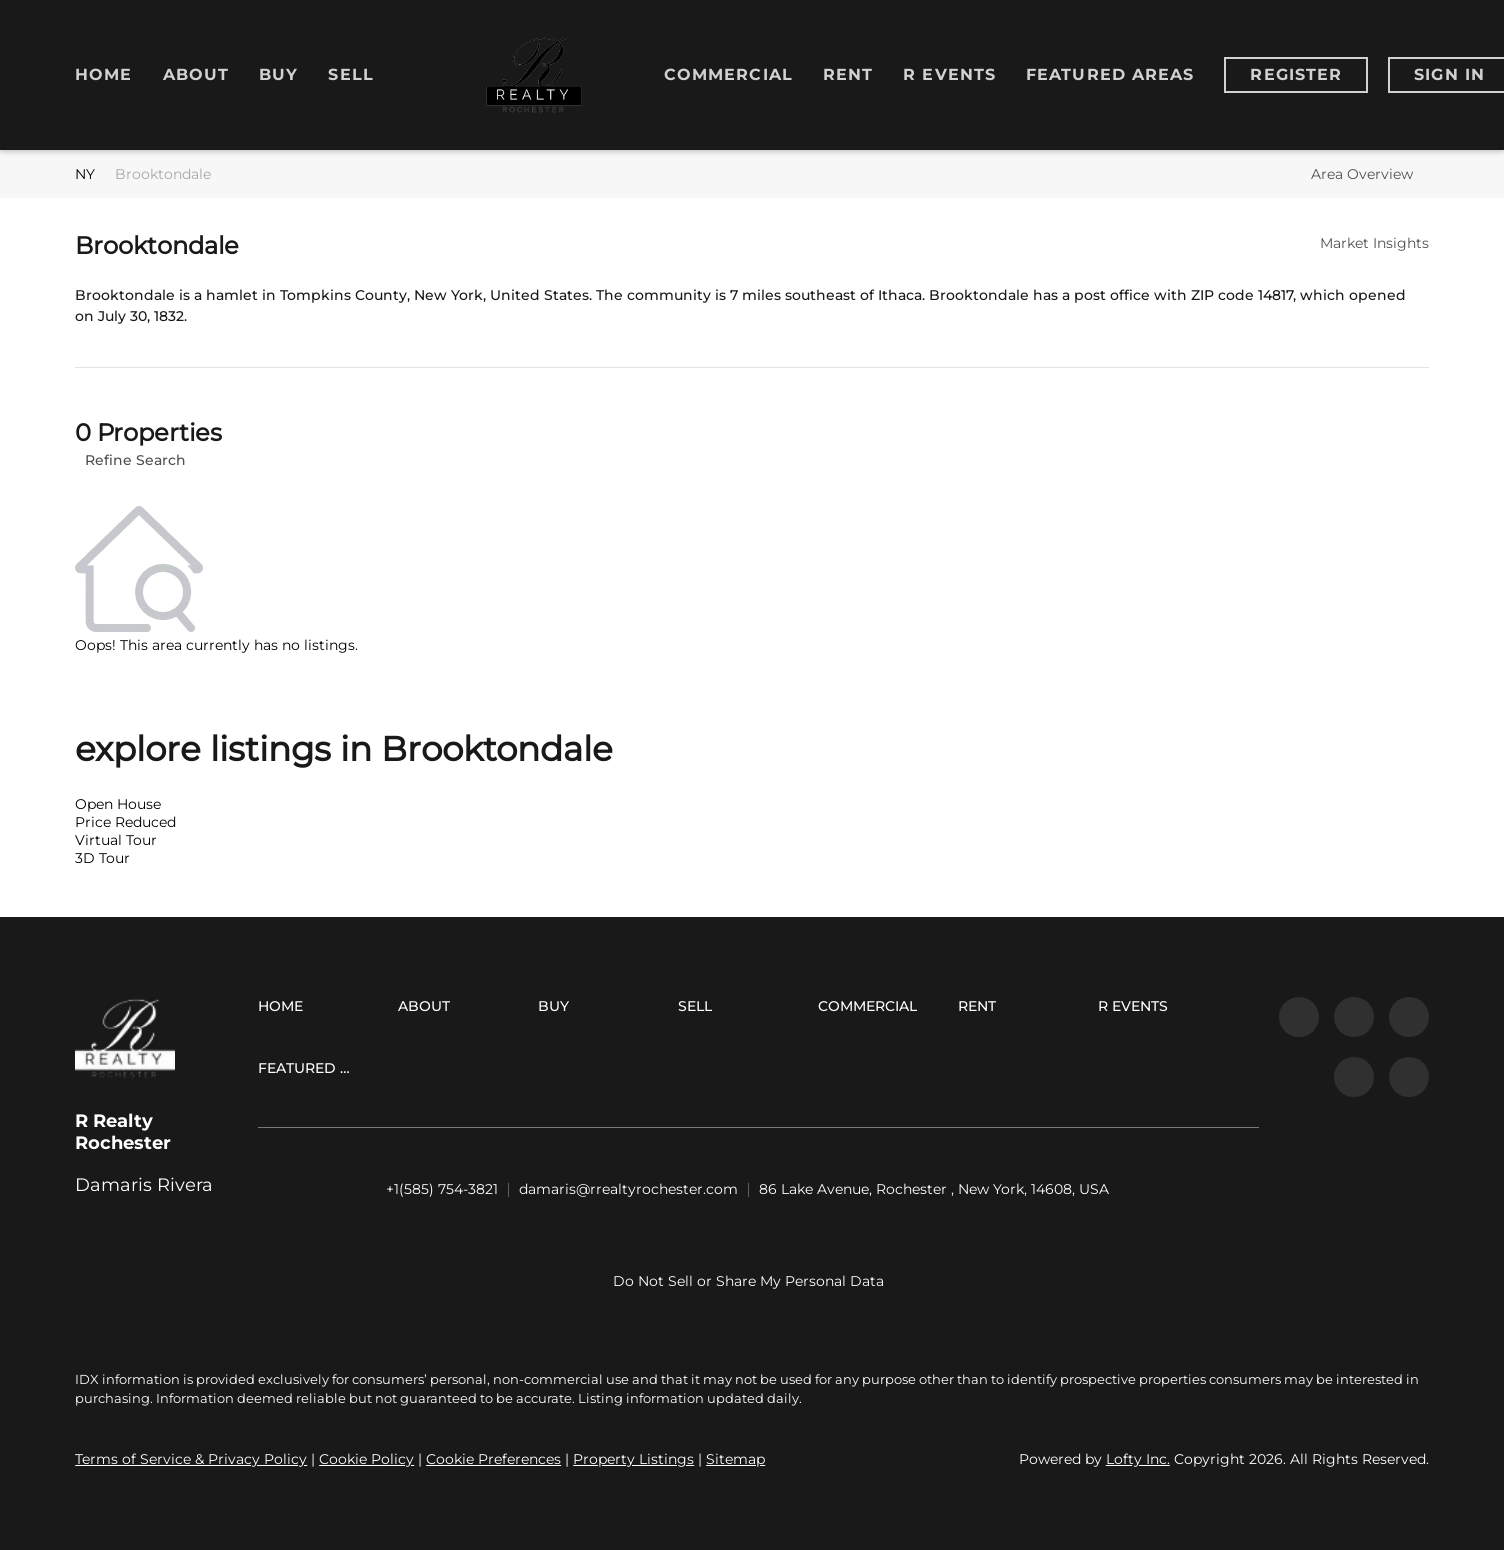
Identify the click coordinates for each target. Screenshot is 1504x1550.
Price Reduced (125, 822)
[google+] (1409, 1077)
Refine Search (135, 460)
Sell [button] (350, 74)
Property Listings (633, 1459)
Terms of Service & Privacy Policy (191, 1459)
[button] (285, 1010)
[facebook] (1299, 1017)
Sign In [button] (1449, 74)
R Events (949, 74)
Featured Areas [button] (1110, 74)
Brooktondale (163, 174)
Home (103, 74)
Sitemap (735, 1459)
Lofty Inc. (1138, 1459)
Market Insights (1374, 243)
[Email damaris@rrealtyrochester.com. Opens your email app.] (628, 1190)
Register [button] (1296, 74)
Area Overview (1362, 174)
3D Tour (102, 858)
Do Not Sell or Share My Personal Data (748, 1281)
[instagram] (1409, 1017)
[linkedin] (1354, 1017)
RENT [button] (848, 74)
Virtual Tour (116, 840)
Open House (118, 804)
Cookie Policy (366, 1459)
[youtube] (1354, 1077)
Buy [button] (278, 74)
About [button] (196, 74)
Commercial (728, 74)
